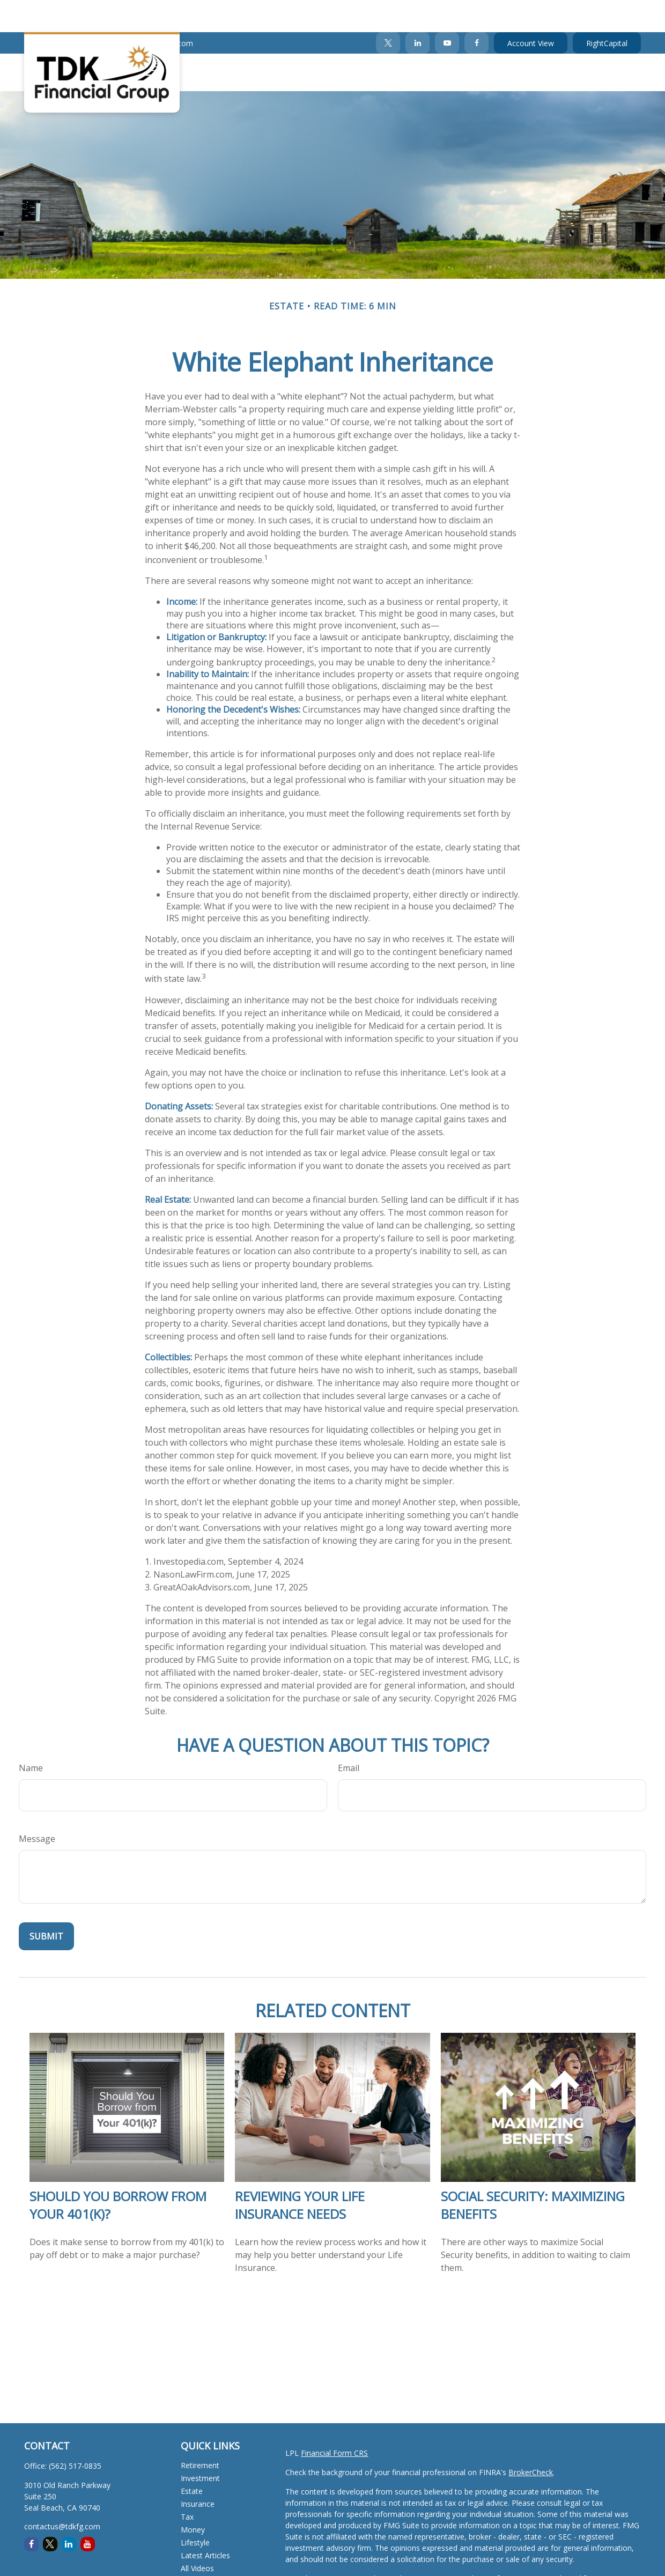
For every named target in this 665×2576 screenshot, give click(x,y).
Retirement (200, 2433)
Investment (200, 2446)
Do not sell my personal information (348, 2569)
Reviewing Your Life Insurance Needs (300, 2172)
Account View (530, 11)
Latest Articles (205, 2523)
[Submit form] (46, 1904)
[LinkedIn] (417, 10)
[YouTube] (447, 10)
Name (31, 1736)
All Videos (197, 2536)
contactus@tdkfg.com (148, 11)
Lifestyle (195, 2510)
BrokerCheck (530, 2440)
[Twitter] (388, 10)
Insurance (198, 2472)
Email (348, 1736)
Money (193, 2497)
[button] (254, 40)
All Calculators (205, 2549)
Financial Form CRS (334, 2421)
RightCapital (606, 11)
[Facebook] (476, 10)
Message (37, 1806)
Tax (187, 2484)
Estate (192, 2459)
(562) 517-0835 (57, 11)
